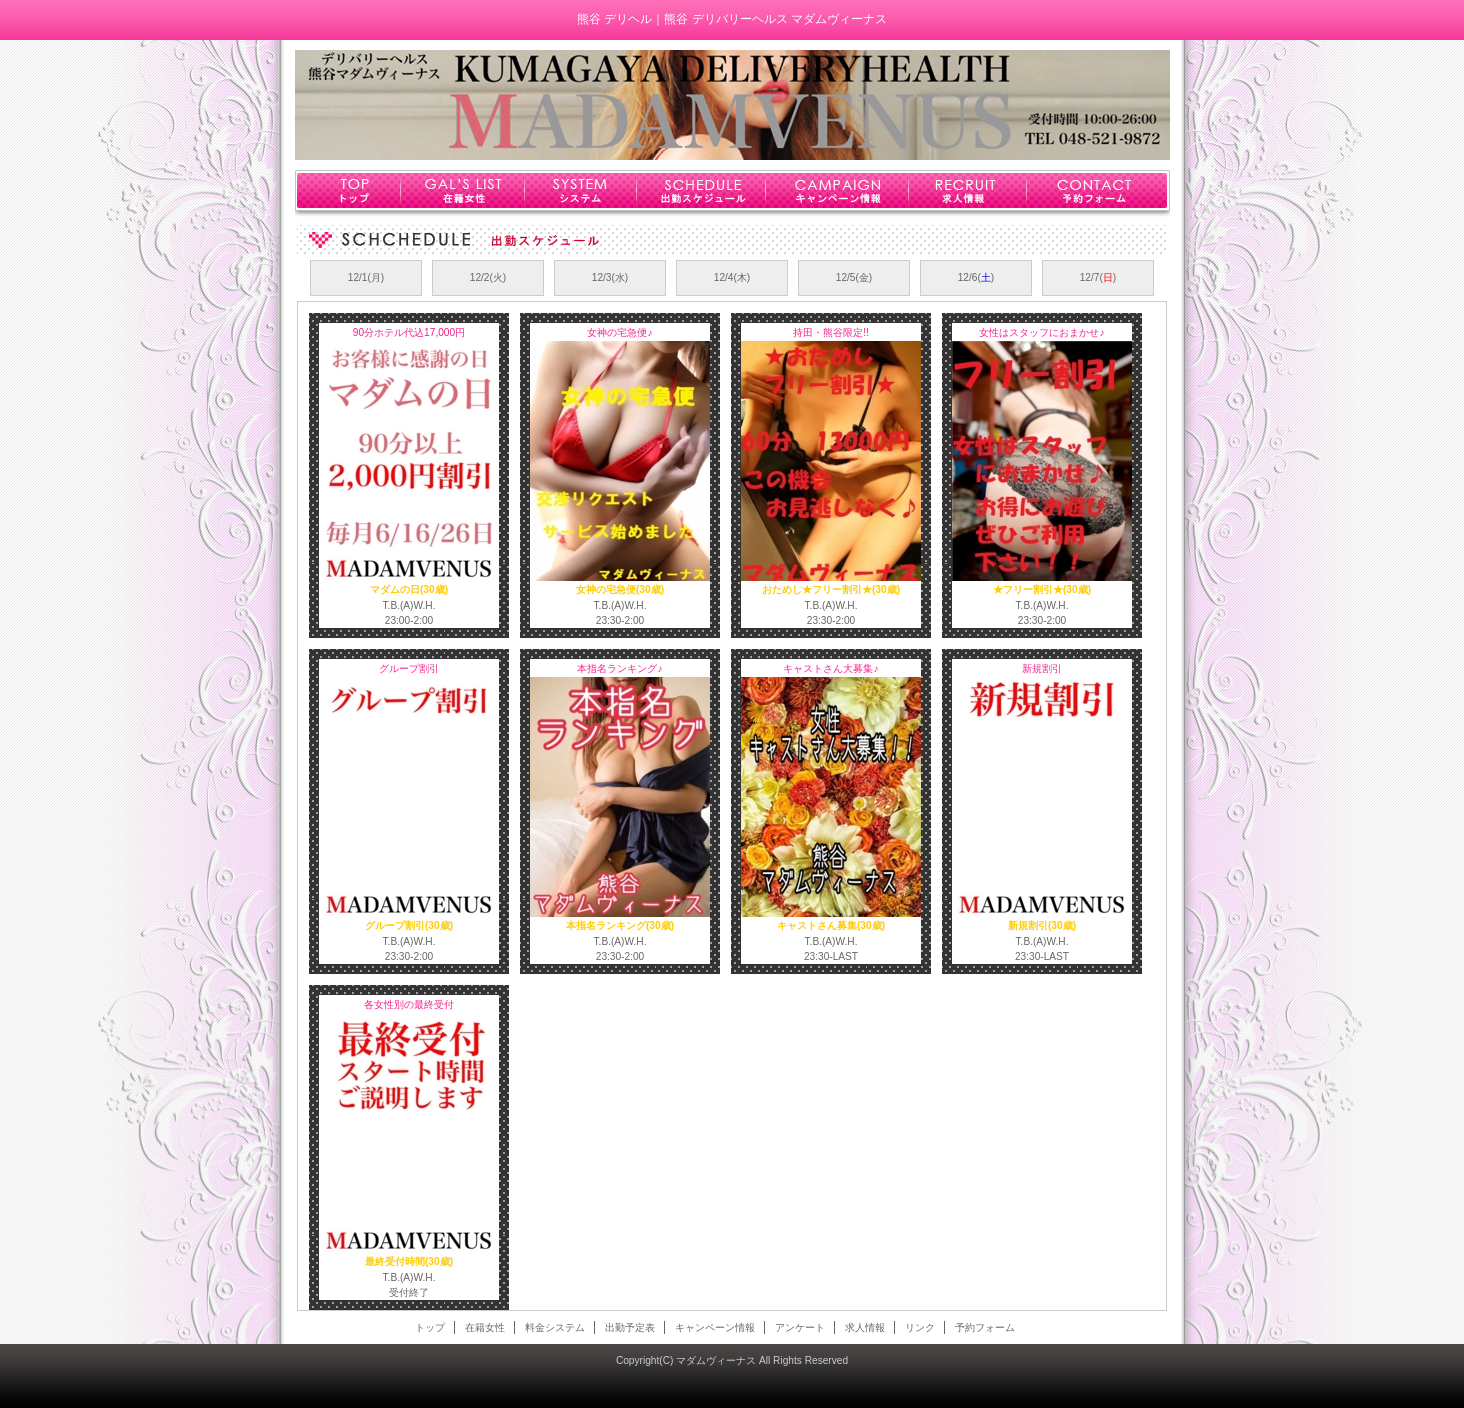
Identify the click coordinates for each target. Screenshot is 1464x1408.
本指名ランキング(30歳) (620, 925)
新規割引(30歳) (1042, 925)
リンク (920, 1327)
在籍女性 (462, 190)
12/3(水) (610, 277)
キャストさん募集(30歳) (831, 925)
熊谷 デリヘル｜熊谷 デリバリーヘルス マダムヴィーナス (732, 19)
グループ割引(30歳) (409, 925)
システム (580, 190)
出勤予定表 (630, 1327)
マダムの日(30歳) (409, 589)
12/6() (976, 277)
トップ (347, 190)
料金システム (555, 1327)
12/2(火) (488, 277)
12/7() (1098, 277)
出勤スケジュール (701, 190)
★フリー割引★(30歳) (1042, 589)
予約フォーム (1097, 190)
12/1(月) (366, 277)
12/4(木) (732, 277)
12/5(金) (854, 277)
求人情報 (967, 190)
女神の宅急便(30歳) (620, 589)
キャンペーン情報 (837, 190)
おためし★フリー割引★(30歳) (831, 589)
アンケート (800, 1327)
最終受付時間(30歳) (409, 1261)
